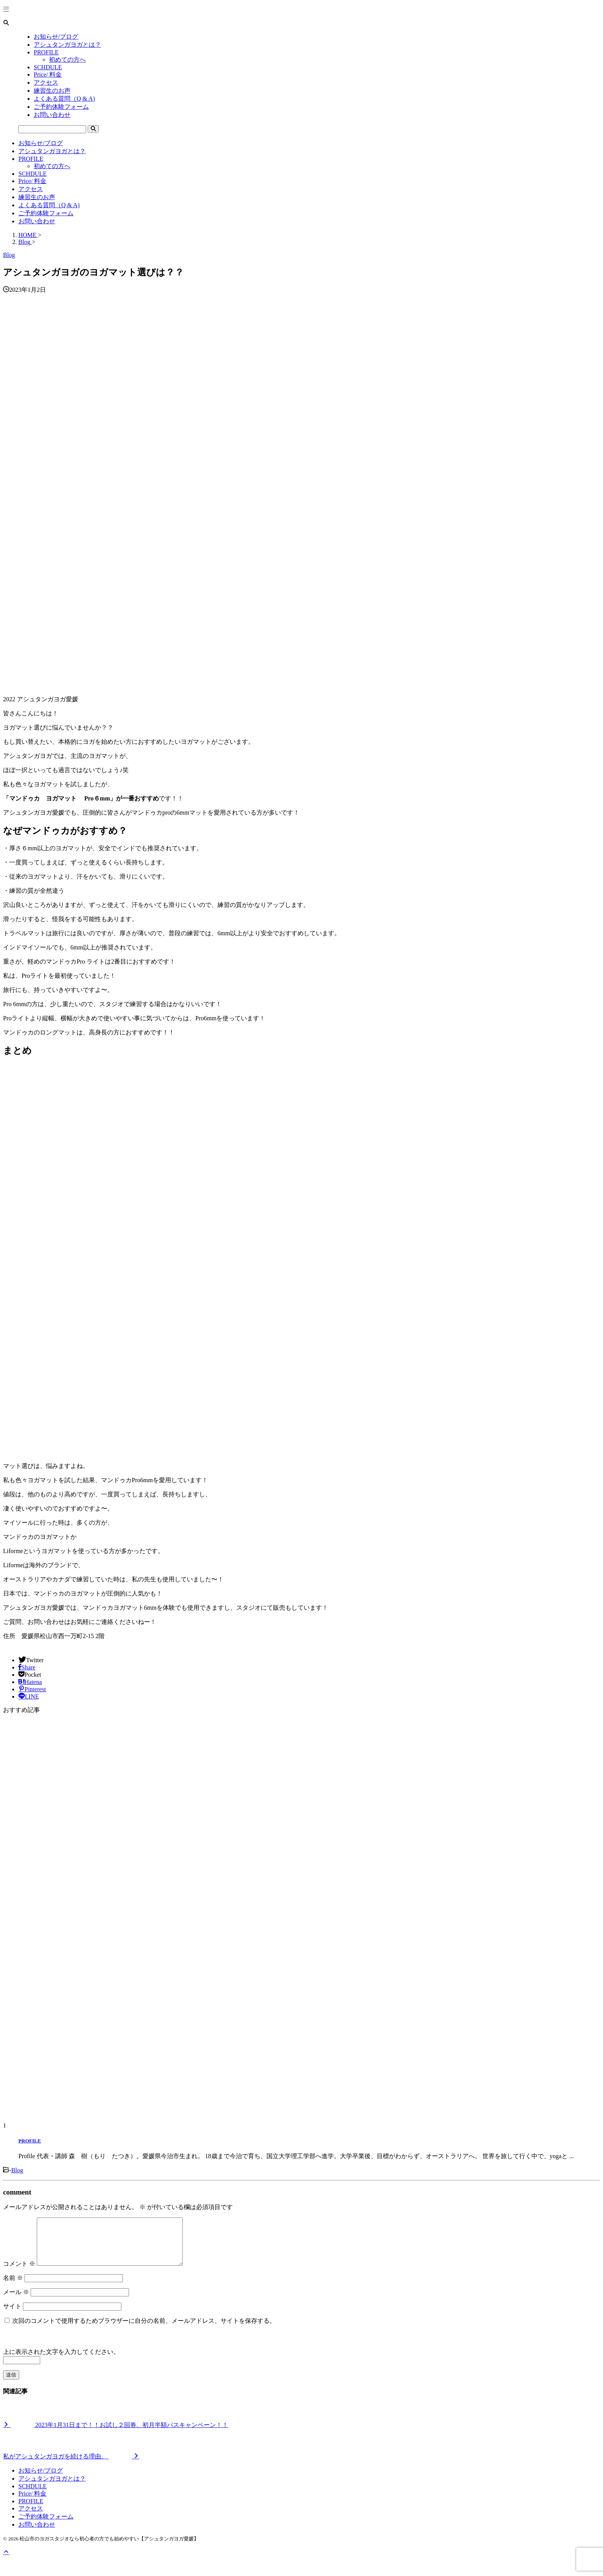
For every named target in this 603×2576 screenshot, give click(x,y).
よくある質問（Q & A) (49, 205)
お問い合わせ (36, 221)
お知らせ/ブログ (40, 143)
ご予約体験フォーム (46, 213)
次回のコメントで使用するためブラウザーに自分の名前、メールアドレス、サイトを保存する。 (144, 2330)
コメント (19, 2273)
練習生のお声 (36, 197)
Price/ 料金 (32, 181)
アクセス (30, 189)
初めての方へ (52, 166)
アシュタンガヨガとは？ (52, 151)
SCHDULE (32, 173)
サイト (12, 2315)
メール (16, 2301)
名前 (13, 2287)
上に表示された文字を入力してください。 (61, 2361)
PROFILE (30, 158)
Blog (17, 2170)
